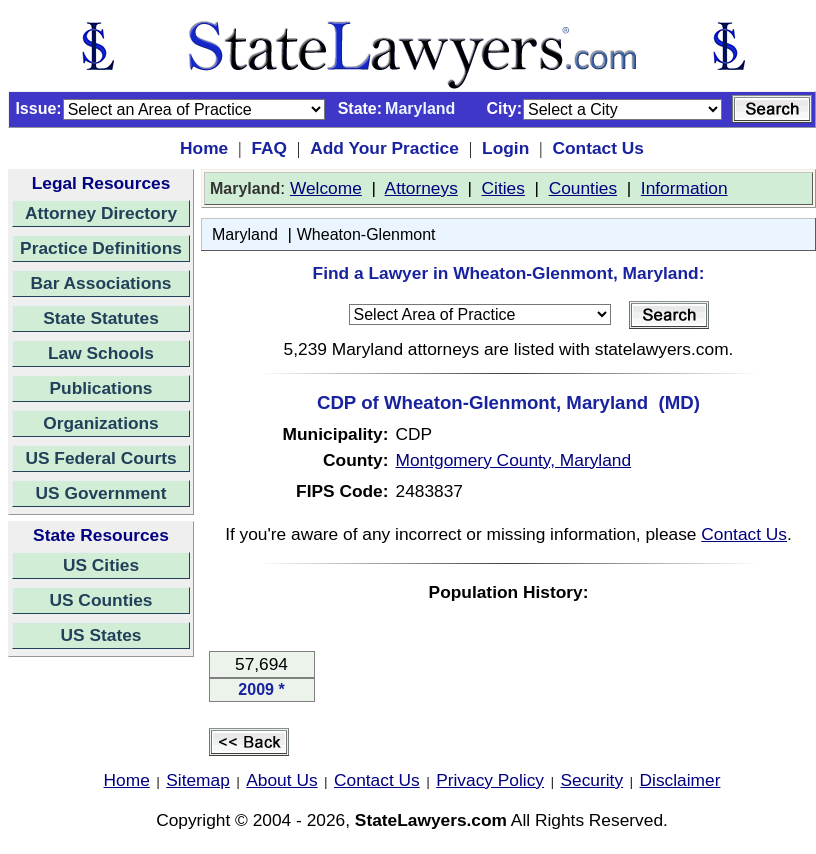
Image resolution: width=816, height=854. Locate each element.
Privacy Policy (490, 780)
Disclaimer (680, 780)
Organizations (101, 423)
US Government (101, 493)
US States (101, 635)
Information (684, 188)
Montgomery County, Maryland (514, 460)
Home (204, 148)
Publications (100, 388)
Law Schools (101, 353)
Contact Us (597, 148)
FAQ (269, 148)
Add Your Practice (384, 148)
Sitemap (198, 780)
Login (505, 148)
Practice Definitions (101, 248)
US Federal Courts (100, 458)
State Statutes (101, 318)
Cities (503, 188)
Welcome (326, 188)
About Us (281, 780)
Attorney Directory (101, 213)
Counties (583, 188)
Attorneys (421, 188)
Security (592, 780)
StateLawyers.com (431, 820)
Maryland (245, 234)
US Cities (101, 565)
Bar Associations (101, 283)
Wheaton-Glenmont (366, 234)
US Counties (100, 600)
